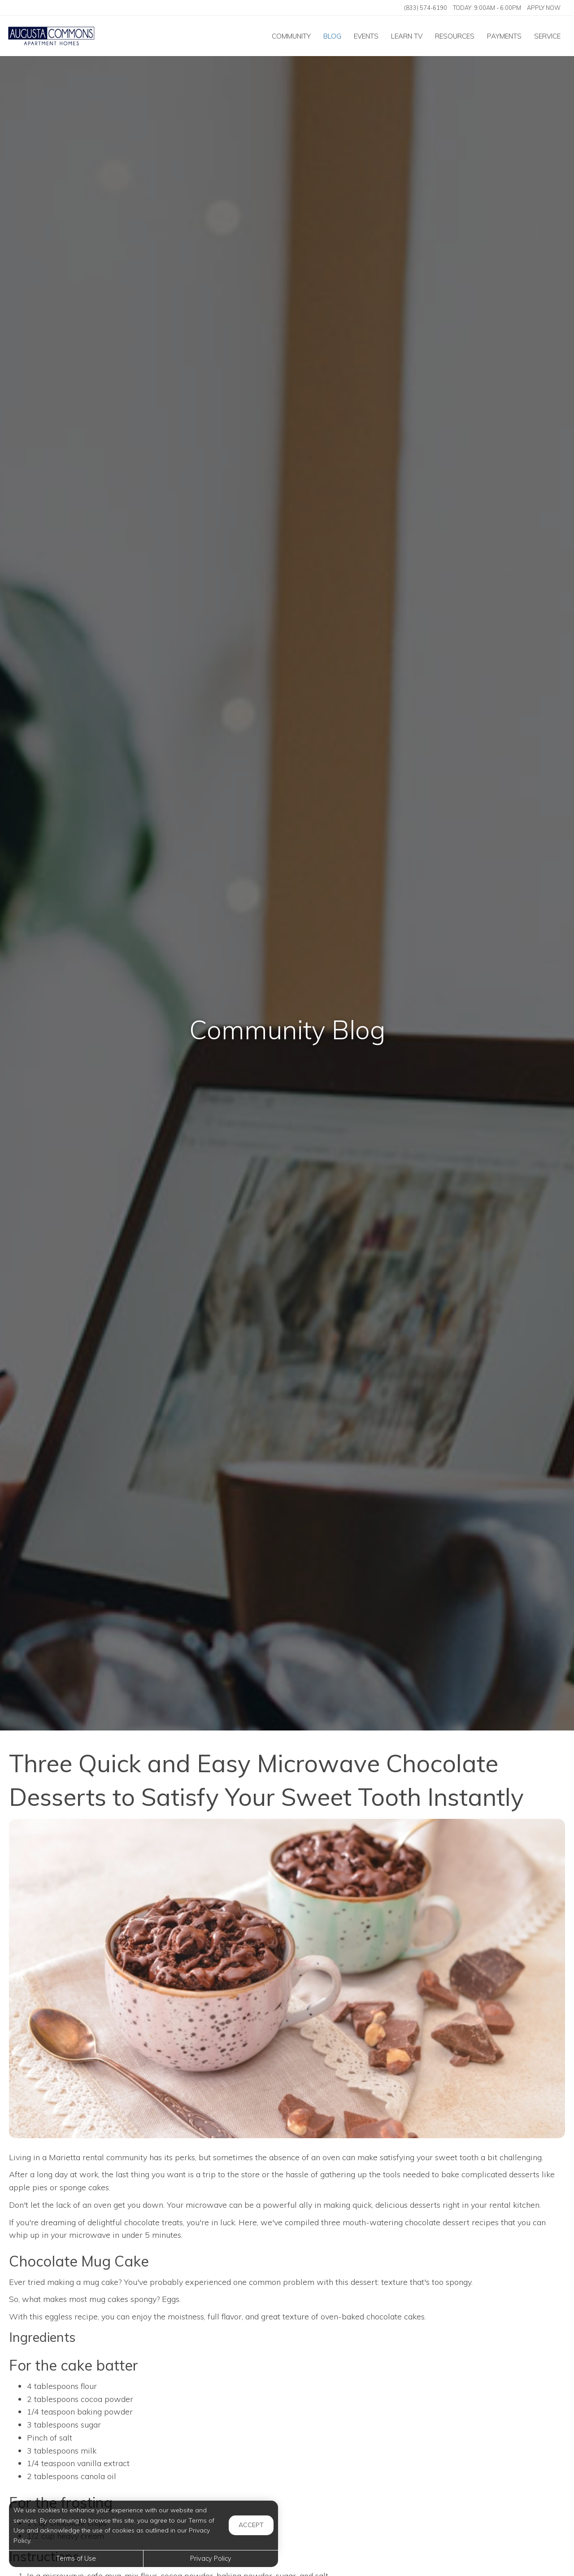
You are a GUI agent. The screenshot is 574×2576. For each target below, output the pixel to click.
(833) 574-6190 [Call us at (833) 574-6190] (425, 7)
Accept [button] (251, 2525)
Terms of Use (76, 2558)
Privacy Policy (210, 2558)
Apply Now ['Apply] (544, 7)
